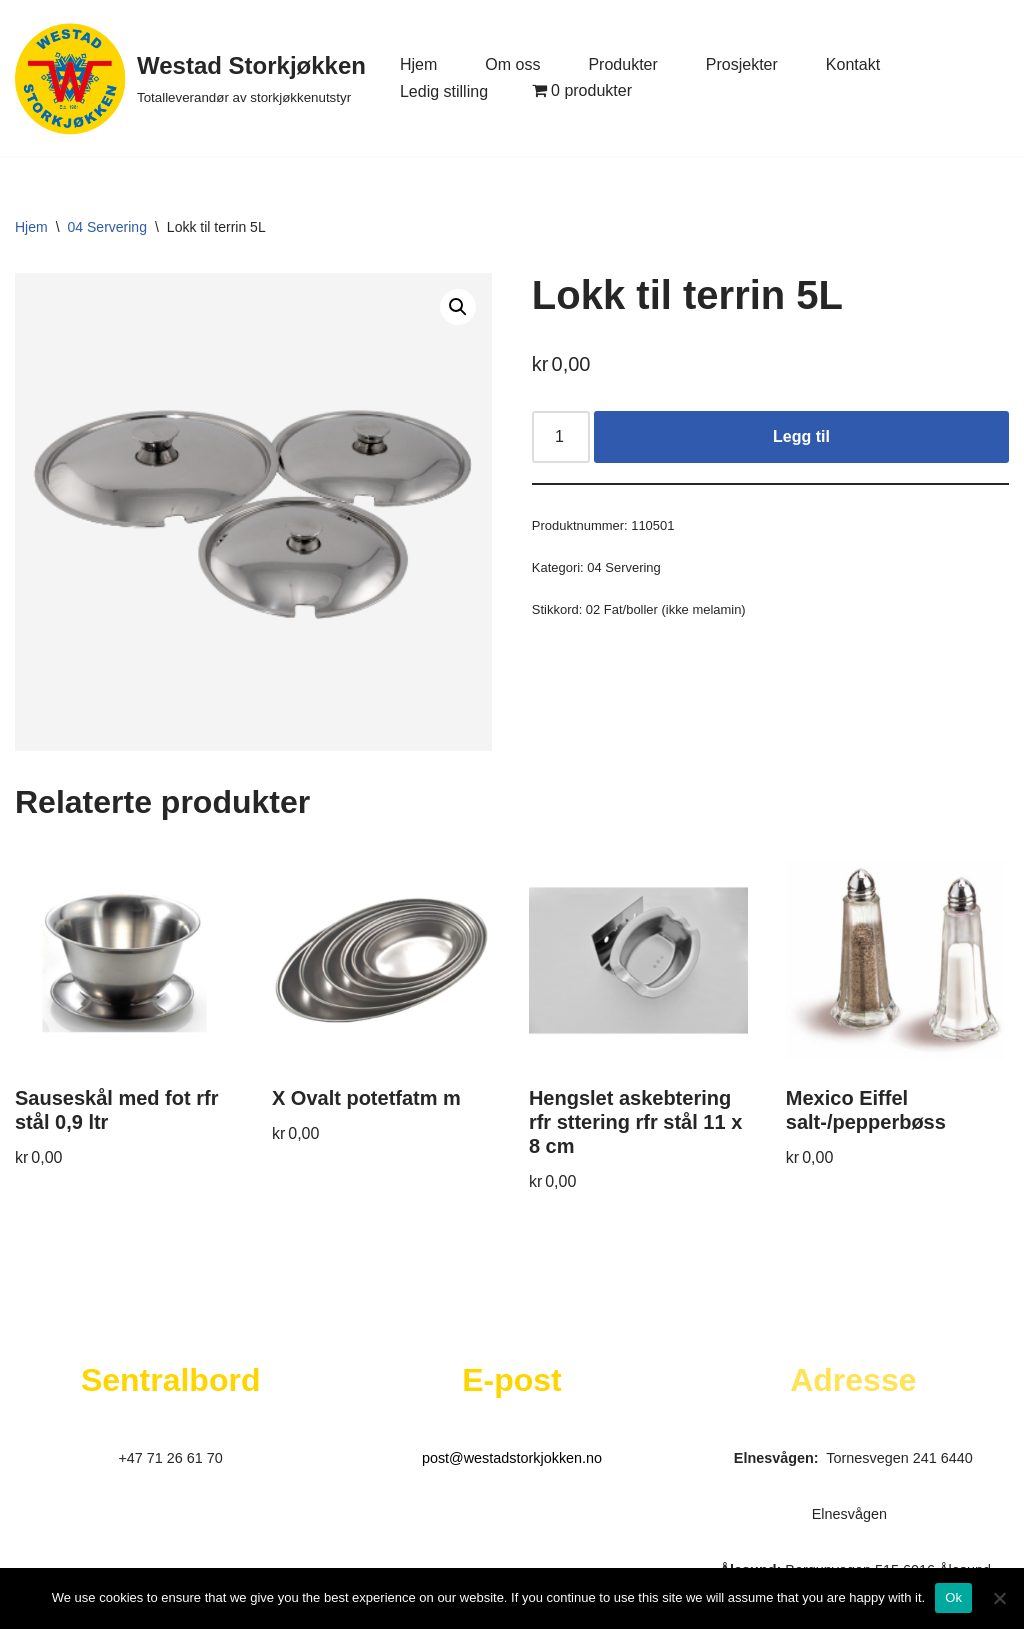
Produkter (622, 64)
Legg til (801, 436)
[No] (999, 1598)
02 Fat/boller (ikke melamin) (666, 609)
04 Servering (107, 227)
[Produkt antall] (561, 437)
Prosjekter (742, 64)
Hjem (418, 64)
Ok (953, 1597)
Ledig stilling (444, 91)
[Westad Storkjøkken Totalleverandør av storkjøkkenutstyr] (190, 78)
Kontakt (853, 64)
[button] (458, 307)
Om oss (512, 64)
